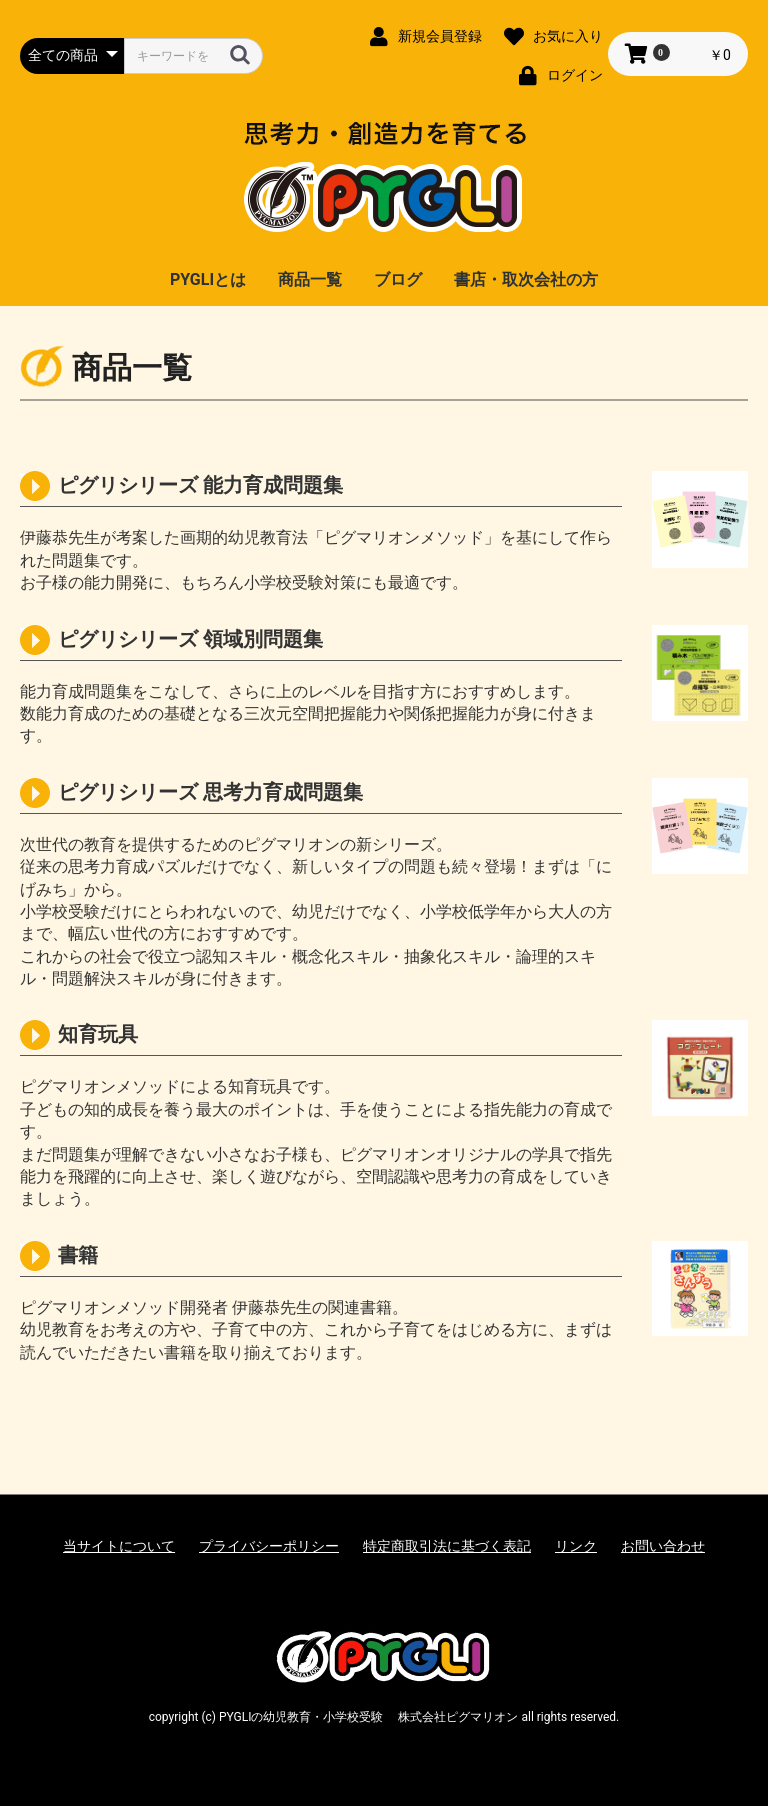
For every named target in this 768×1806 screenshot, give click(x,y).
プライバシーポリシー (269, 1546)
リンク (576, 1546)
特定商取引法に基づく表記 (447, 1546)
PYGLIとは (208, 279)
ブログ (398, 279)
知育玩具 (98, 1034)
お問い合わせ (663, 1546)
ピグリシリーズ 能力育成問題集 (200, 485)
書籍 (78, 1255)
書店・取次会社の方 (526, 279)
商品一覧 (310, 279)
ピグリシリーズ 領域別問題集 (190, 639)
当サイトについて (119, 1546)
